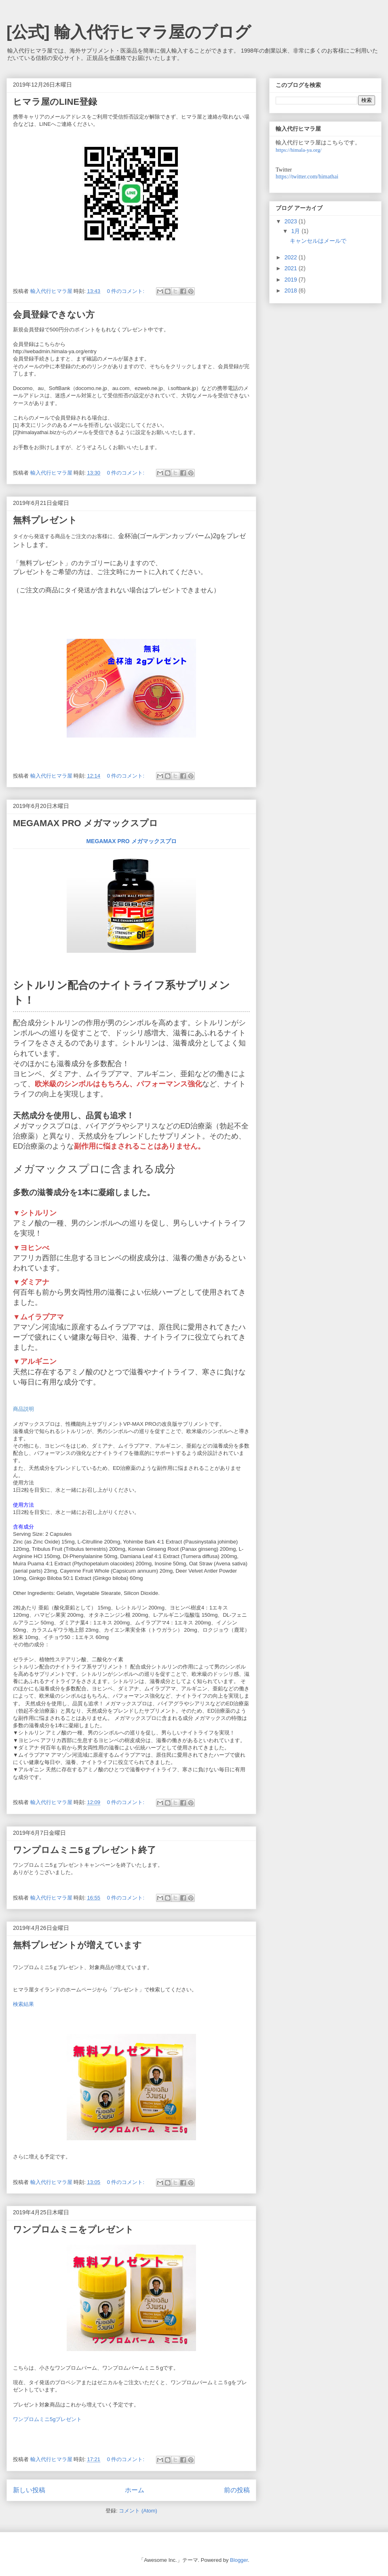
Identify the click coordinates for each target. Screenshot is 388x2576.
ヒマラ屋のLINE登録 (55, 102)
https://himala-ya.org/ (299, 150)
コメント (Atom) (138, 2511)
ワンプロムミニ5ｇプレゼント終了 (84, 1850)
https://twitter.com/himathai (307, 177)
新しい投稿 (29, 2490)
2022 (292, 257)
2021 (292, 268)
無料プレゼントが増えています (77, 1945)
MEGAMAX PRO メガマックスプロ (85, 823)
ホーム (134, 2490)
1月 (296, 231)
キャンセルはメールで (318, 240)
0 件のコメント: (126, 291)
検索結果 (23, 2004)
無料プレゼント (45, 520)
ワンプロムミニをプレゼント (73, 2229)
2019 (292, 279)
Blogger (239, 2560)
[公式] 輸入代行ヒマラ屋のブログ (128, 32)
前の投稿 (237, 2490)
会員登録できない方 (54, 315)
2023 (292, 221)
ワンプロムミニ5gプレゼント (47, 2419)
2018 (292, 290)
